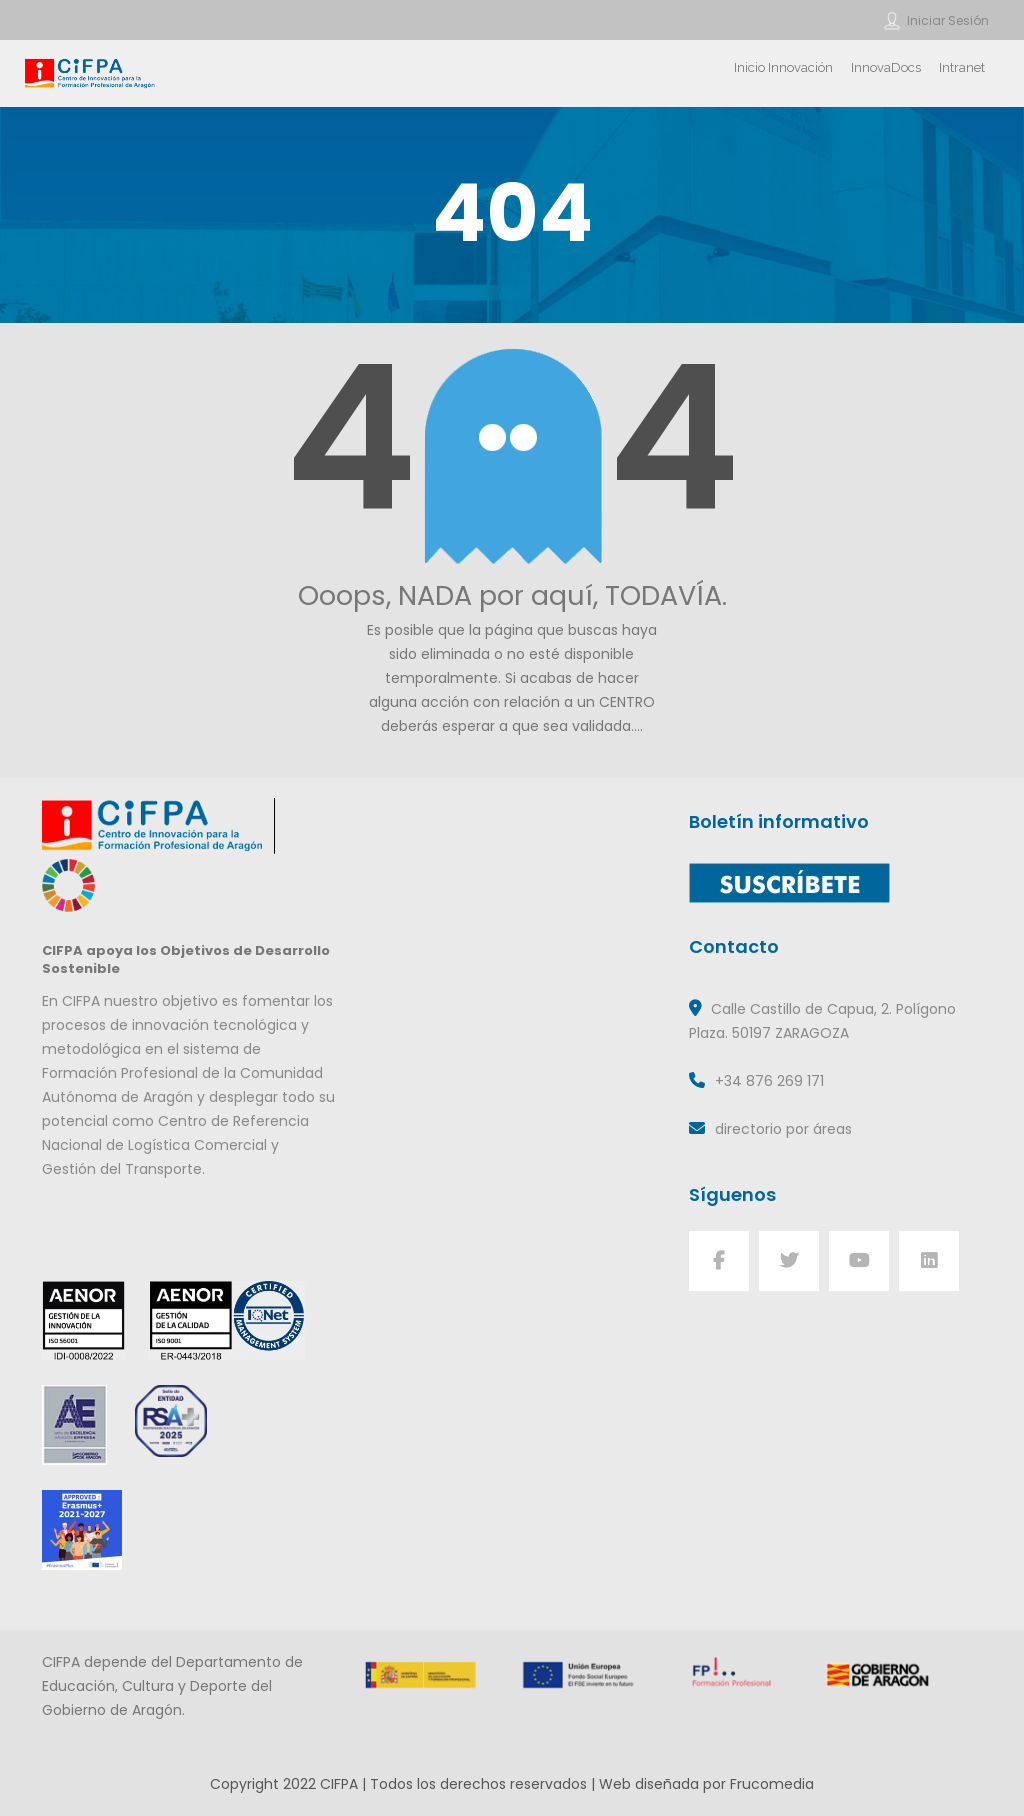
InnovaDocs (886, 67)
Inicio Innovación (783, 67)
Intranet (962, 67)
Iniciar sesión (948, 20)
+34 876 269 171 (769, 1081)
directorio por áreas (783, 1129)
